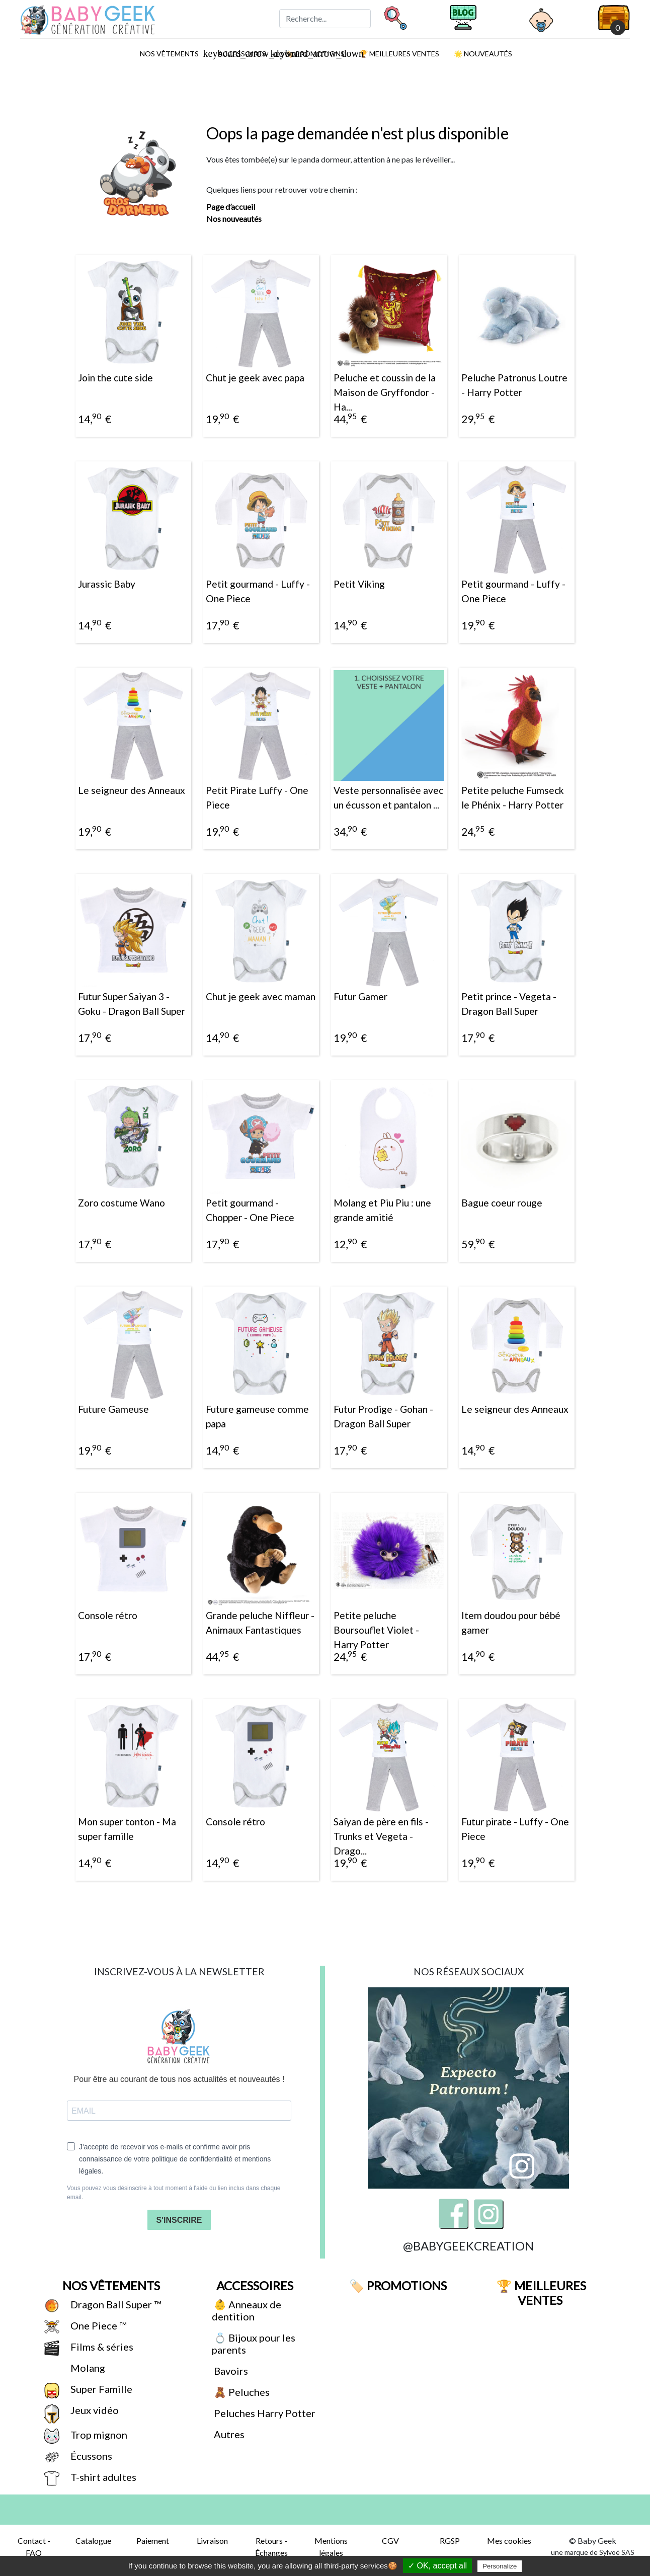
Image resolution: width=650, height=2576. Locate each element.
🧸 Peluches (241, 2392)
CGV (390, 2540)
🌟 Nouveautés (482, 53)
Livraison (212, 2540)
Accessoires (253, 2285)
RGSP (450, 2540)
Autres (228, 2434)
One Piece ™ (97, 2325)
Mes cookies (509, 2540)
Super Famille (100, 2389)
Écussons (90, 2456)
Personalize (499, 2566)
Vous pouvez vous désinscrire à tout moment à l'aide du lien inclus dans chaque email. (174, 2193)
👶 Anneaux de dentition (246, 2310)
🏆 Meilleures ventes (398, 53)
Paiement (152, 2540)
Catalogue (93, 2540)
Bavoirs (230, 2371)
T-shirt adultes (102, 2477)
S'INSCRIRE (179, 2220)
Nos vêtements (172, 53)
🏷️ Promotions (397, 2285)
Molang (86, 2368)
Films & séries (100, 2347)
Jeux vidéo (93, 2410)
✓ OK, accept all (437, 2565)
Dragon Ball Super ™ (114, 2304)
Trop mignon (97, 2435)
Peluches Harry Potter (263, 2413)
